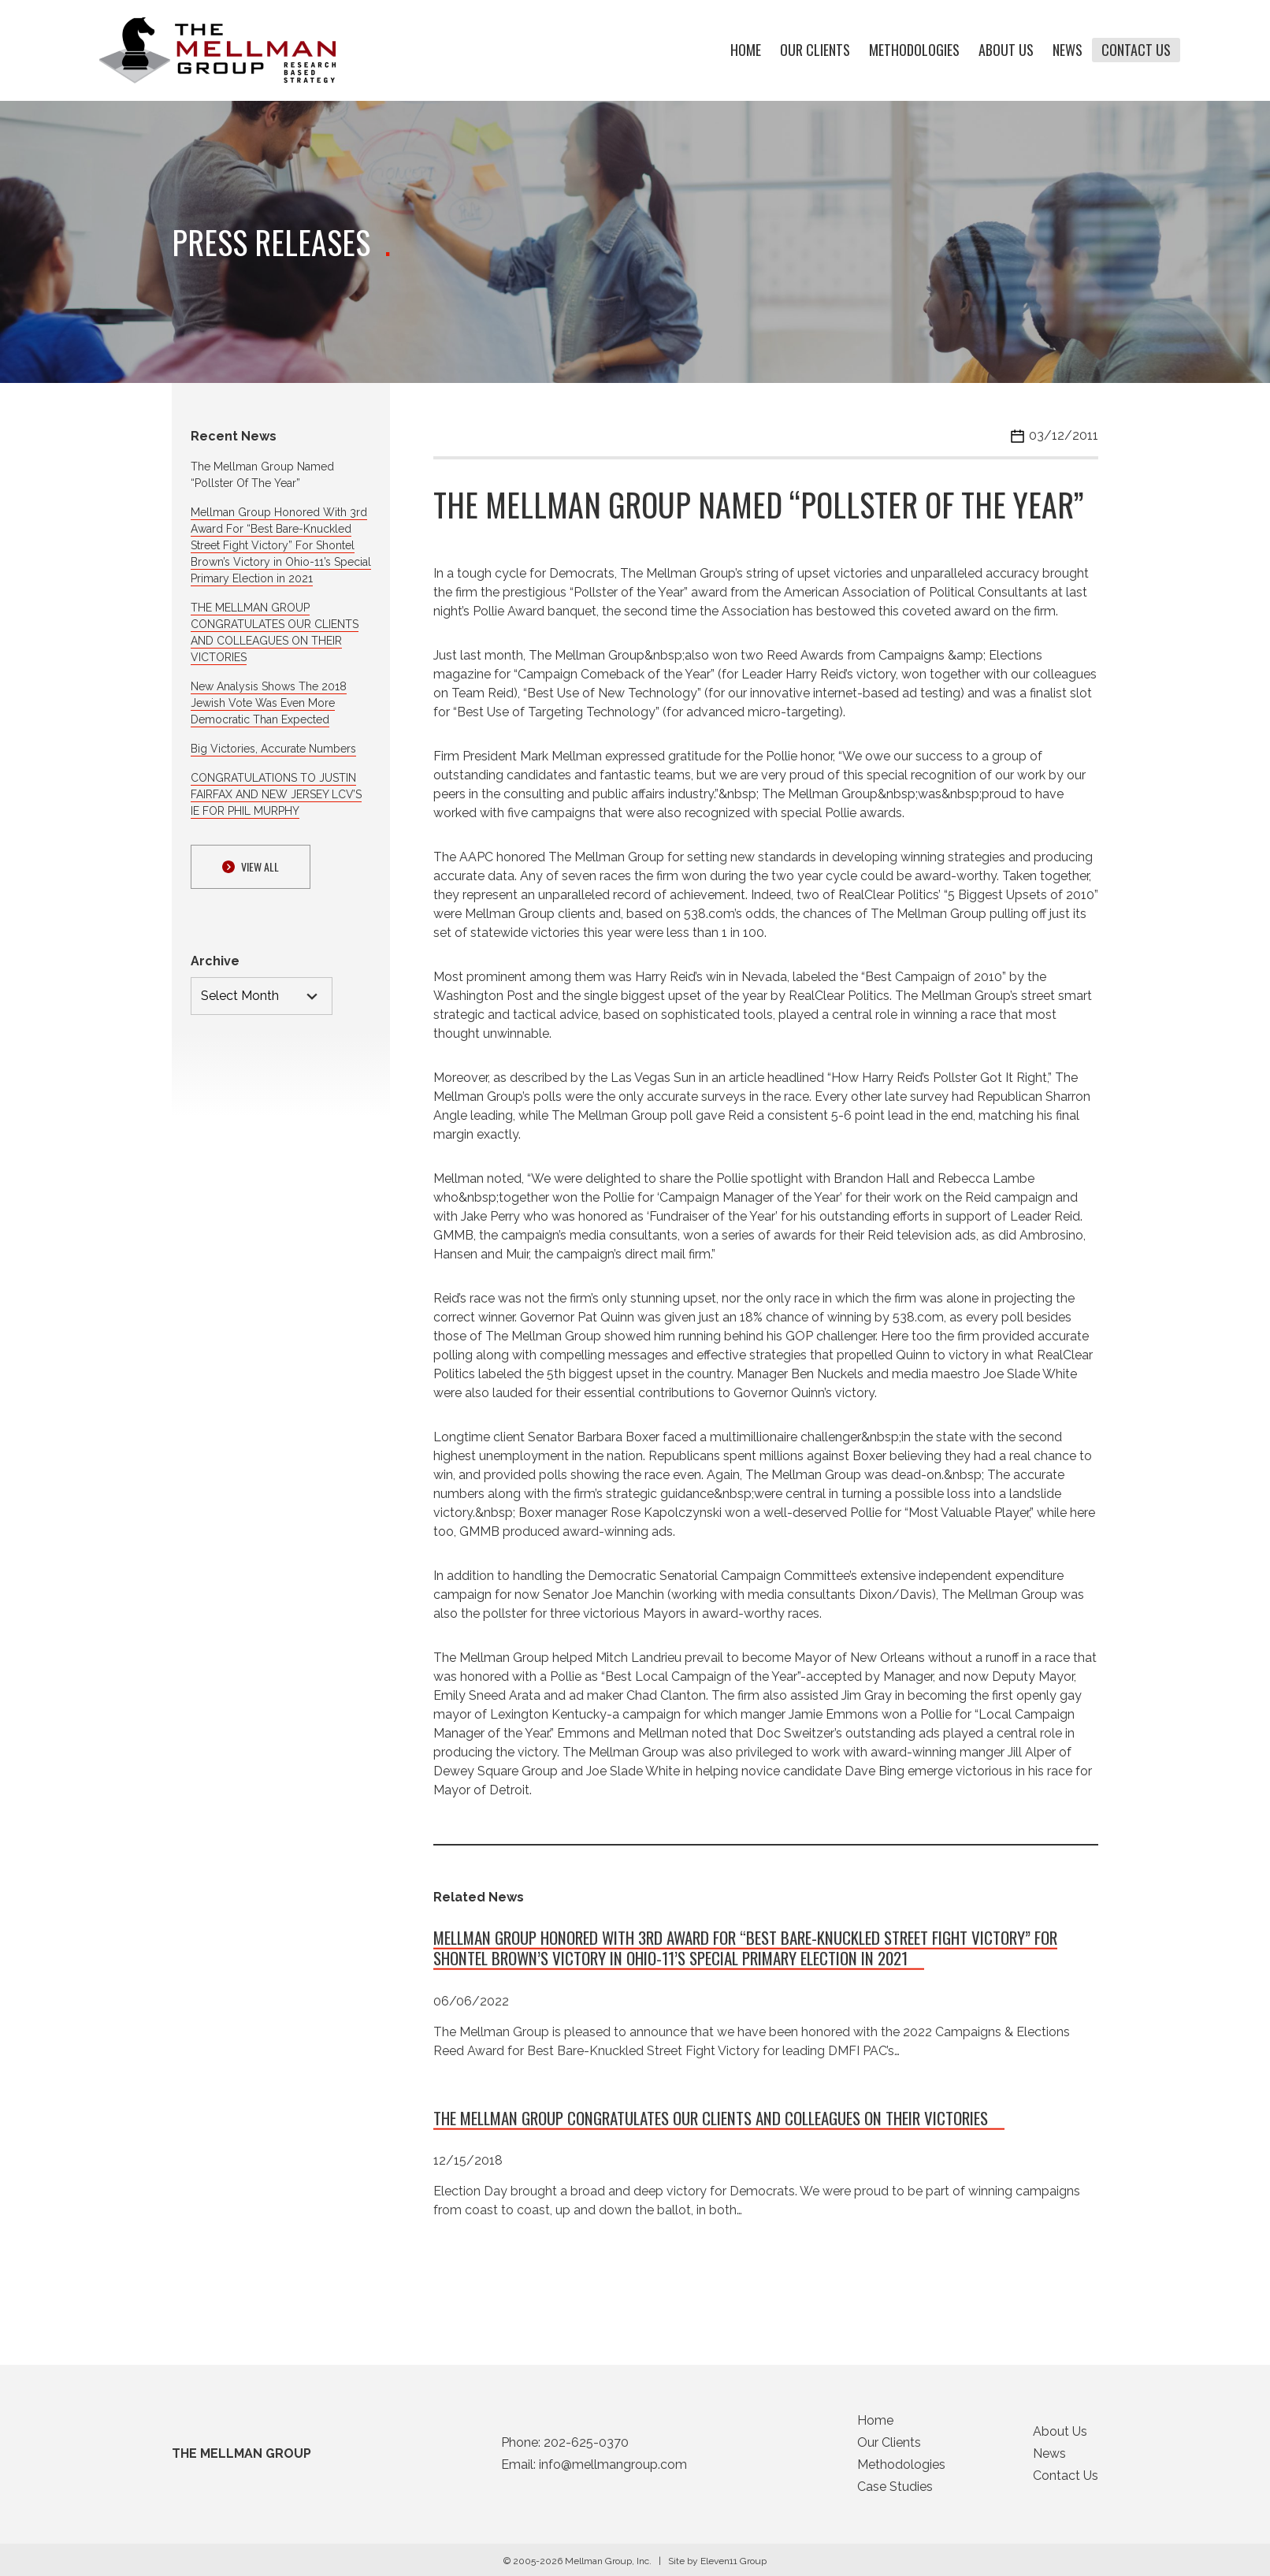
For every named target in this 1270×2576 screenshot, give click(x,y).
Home (745, 50)
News (1067, 50)
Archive (215, 960)
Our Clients (815, 50)
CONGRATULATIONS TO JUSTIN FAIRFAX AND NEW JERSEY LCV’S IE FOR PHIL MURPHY (276, 794)
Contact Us (1136, 50)
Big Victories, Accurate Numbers (273, 748)
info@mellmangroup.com (613, 2469)
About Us (1006, 50)
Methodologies (914, 50)
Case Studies (895, 2491)
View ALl (250, 866)
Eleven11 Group (733, 2565)
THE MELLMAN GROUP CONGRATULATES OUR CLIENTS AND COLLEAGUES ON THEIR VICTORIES (710, 2121)
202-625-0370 (586, 2447)
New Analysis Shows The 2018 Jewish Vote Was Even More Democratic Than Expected (269, 703)
